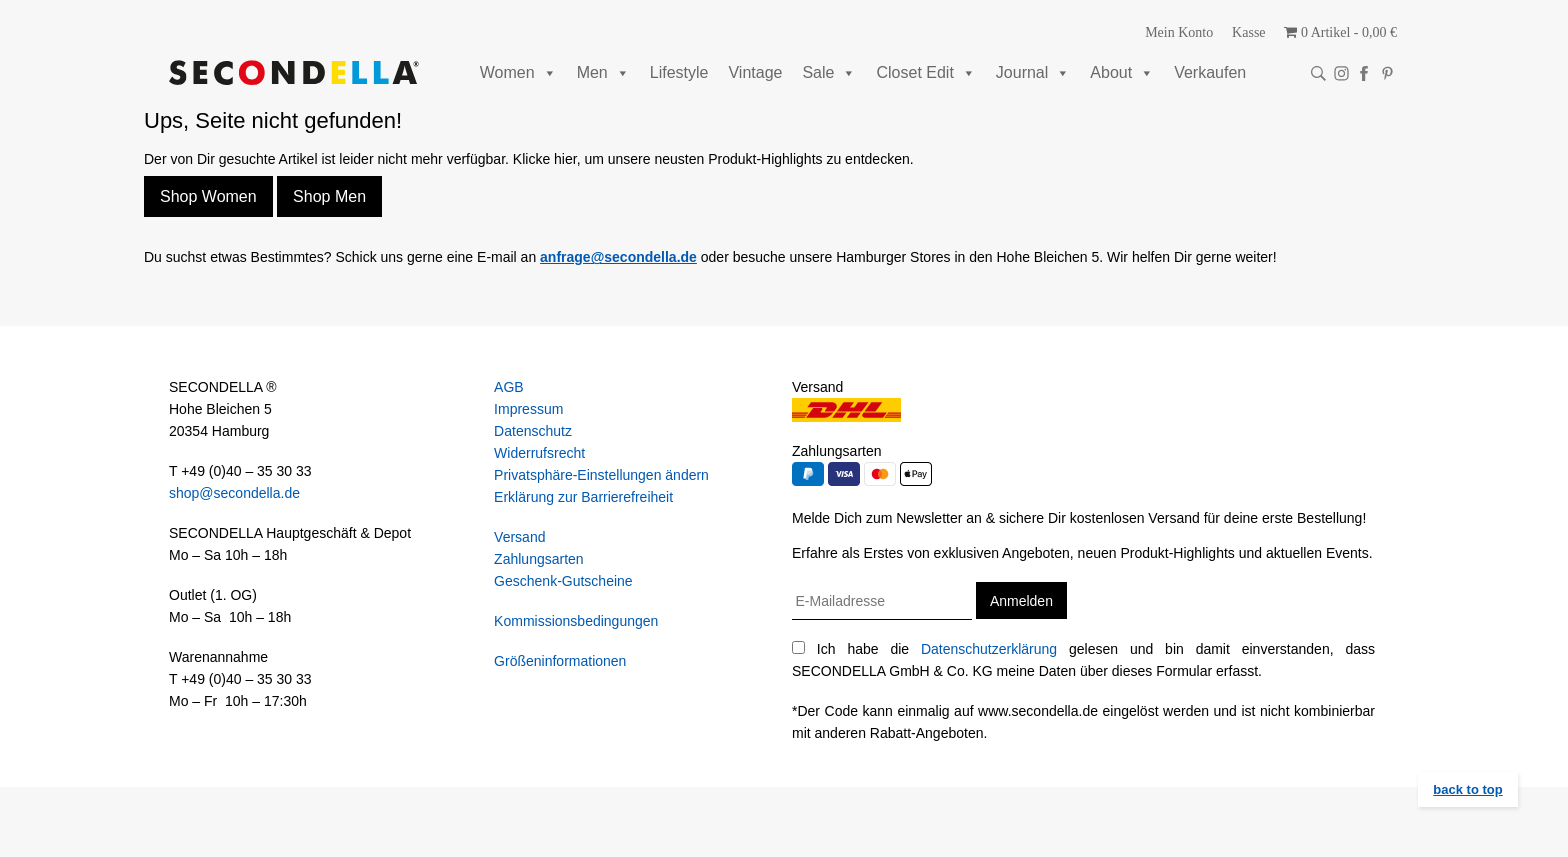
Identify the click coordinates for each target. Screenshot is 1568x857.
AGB (509, 387)
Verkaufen (1210, 72)
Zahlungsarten (539, 559)
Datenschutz (533, 431)
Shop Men (329, 196)
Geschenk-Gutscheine (563, 581)
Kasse (1248, 32)
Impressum (528, 409)
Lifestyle (679, 72)
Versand (519, 537)
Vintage (755, 72)
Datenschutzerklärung (989, 649)
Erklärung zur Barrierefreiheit (583, 497)
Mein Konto (1179, 32)
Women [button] (518, 72)
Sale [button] (829, 72)
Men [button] (603, 72)
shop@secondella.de (234, 493)
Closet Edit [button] (925, 72)
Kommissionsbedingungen (576, 621)
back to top (1467, 789)
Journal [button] (1033, 72)
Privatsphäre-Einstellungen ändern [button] (601, 475)
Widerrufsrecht (539, 453)
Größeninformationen (560, 661)
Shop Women (208, 196)
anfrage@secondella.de (618, 257)
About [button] (1122, 72)
